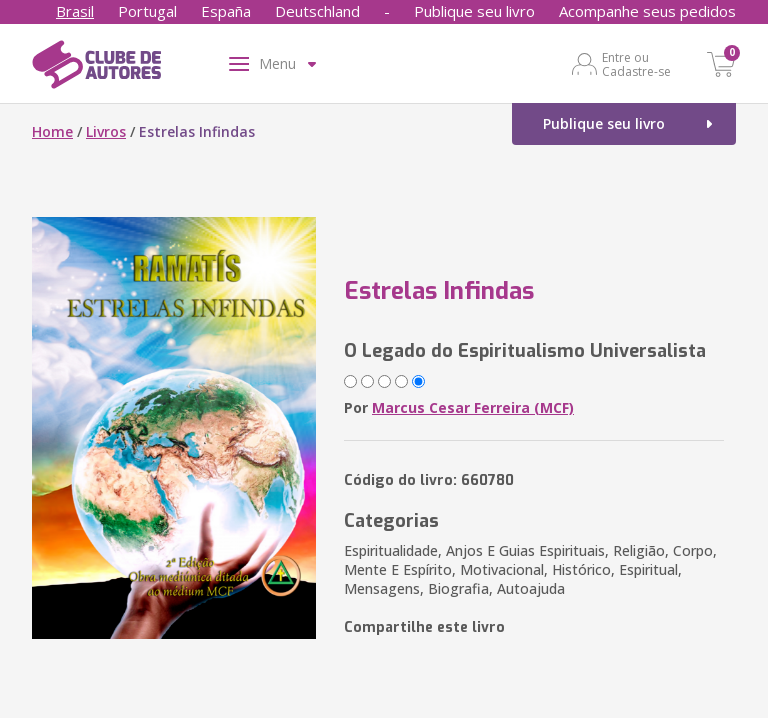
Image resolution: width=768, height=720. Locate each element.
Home (52, 131)
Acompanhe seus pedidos (647, 11)
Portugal (147, 11)
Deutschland (317, 11)
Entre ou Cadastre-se (636, 64)
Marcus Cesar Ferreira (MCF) (473, 407)
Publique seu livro (474, 11)
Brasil (75, 11)
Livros (106, 131)
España (226, 11)
